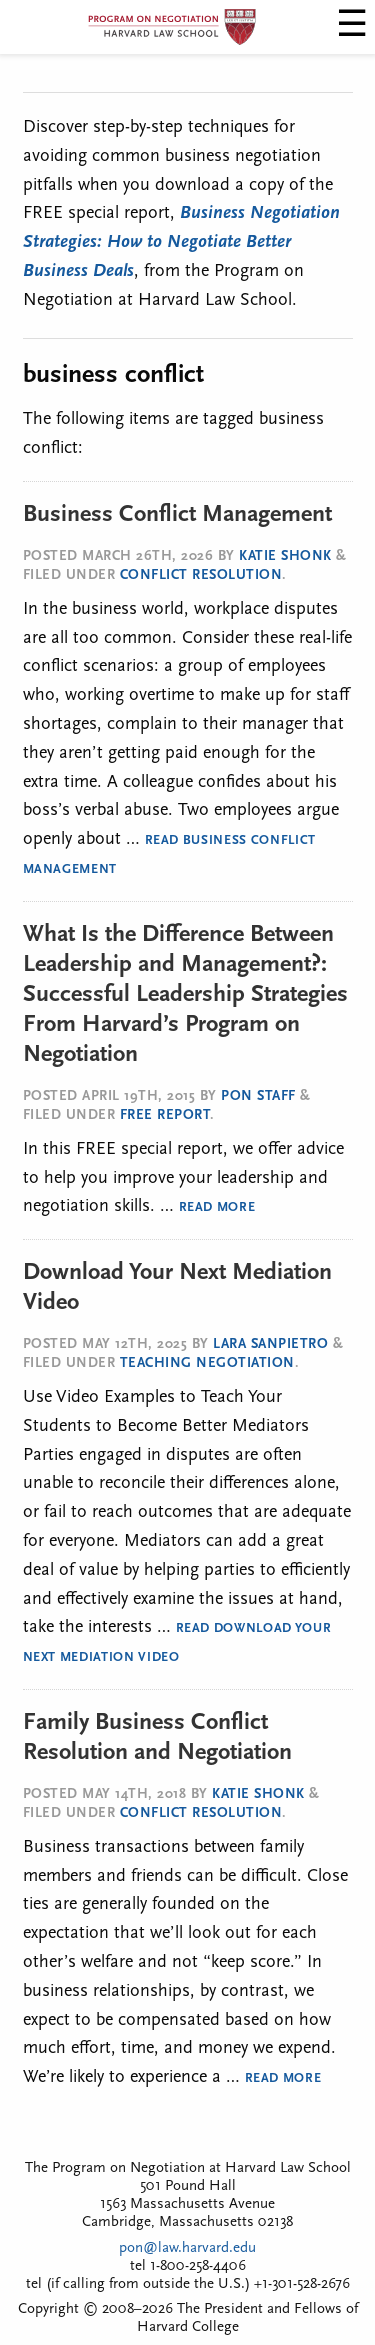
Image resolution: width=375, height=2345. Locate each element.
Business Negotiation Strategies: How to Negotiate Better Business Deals (181, 242)
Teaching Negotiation (207, 1363)
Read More (217, 1207)
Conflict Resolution (201, 575)
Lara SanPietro (270, 1344)
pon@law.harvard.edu (187, 2248)
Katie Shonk (285, 556)
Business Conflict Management (177, 515)
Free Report (165, 1115)
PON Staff (258, 1096)
